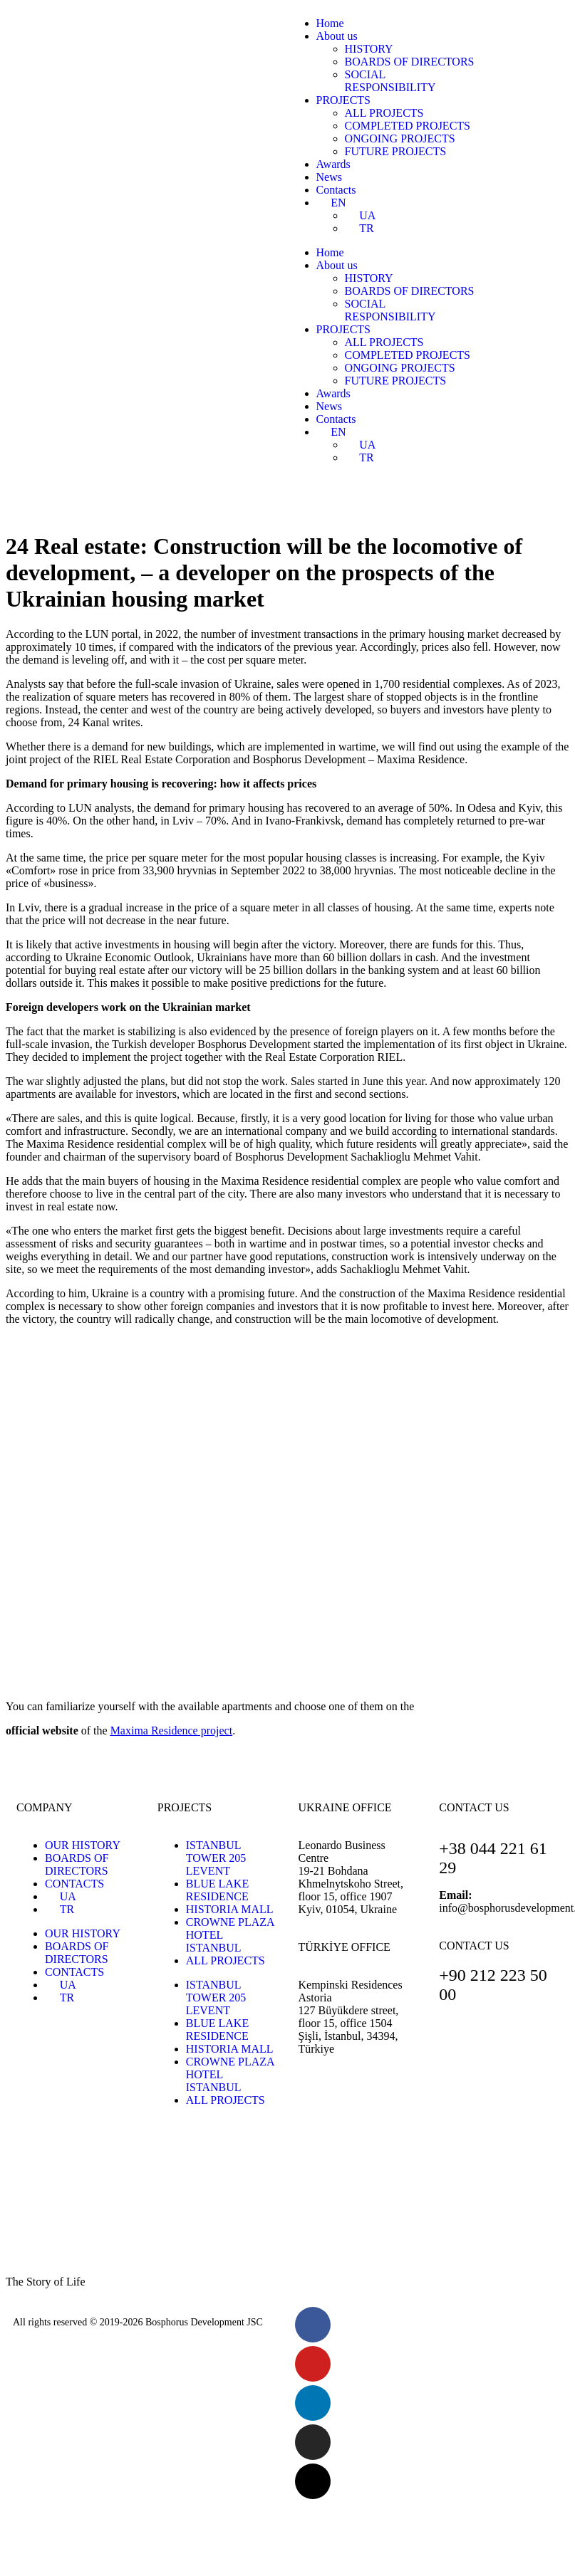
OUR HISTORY (82, 1845)
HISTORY (369, 49)
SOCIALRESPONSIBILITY (390, 80)
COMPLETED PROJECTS (407, 126)
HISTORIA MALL (230, 1909)
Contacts (336, 190)
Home (330, 23)
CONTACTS (74, 1884)
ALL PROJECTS (384, 113)
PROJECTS (343, 100)
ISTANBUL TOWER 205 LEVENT (216, 1858)
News (329, 177)
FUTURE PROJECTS (396, 151)
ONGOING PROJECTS (400, 138)
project (171, 1730)
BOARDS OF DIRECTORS (410, 62)
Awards (333, 164)
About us (337, 36)
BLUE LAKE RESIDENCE (217, 1890)
